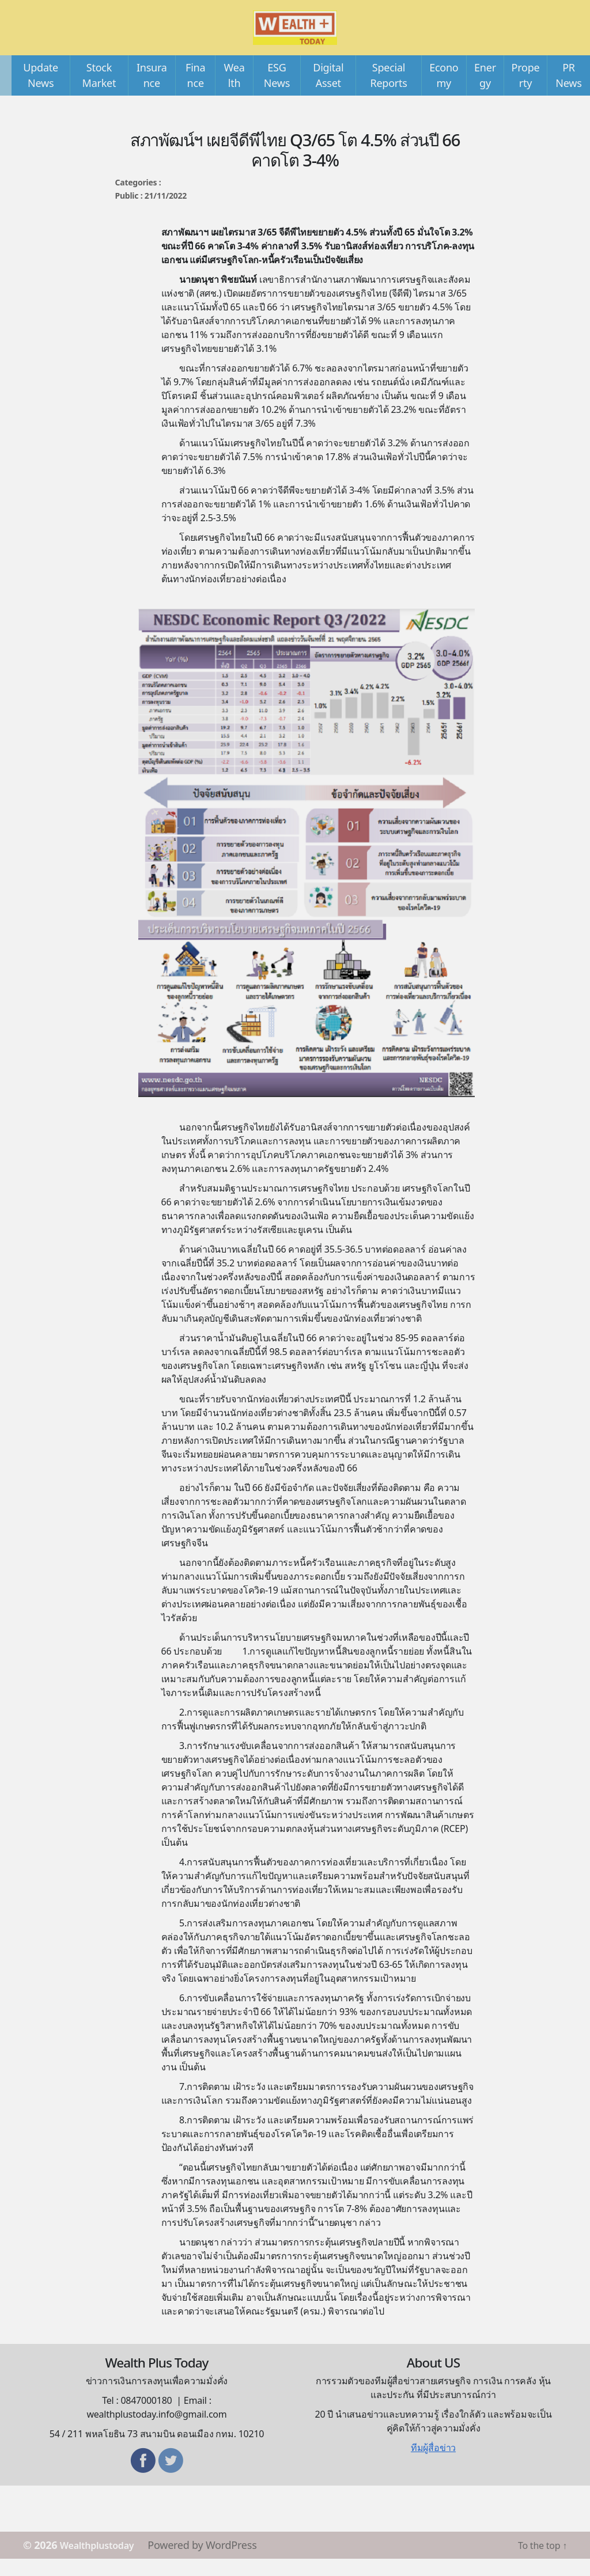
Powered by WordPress (214, 2562)
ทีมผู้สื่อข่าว (433, 2465)
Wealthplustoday (103, 2562)
